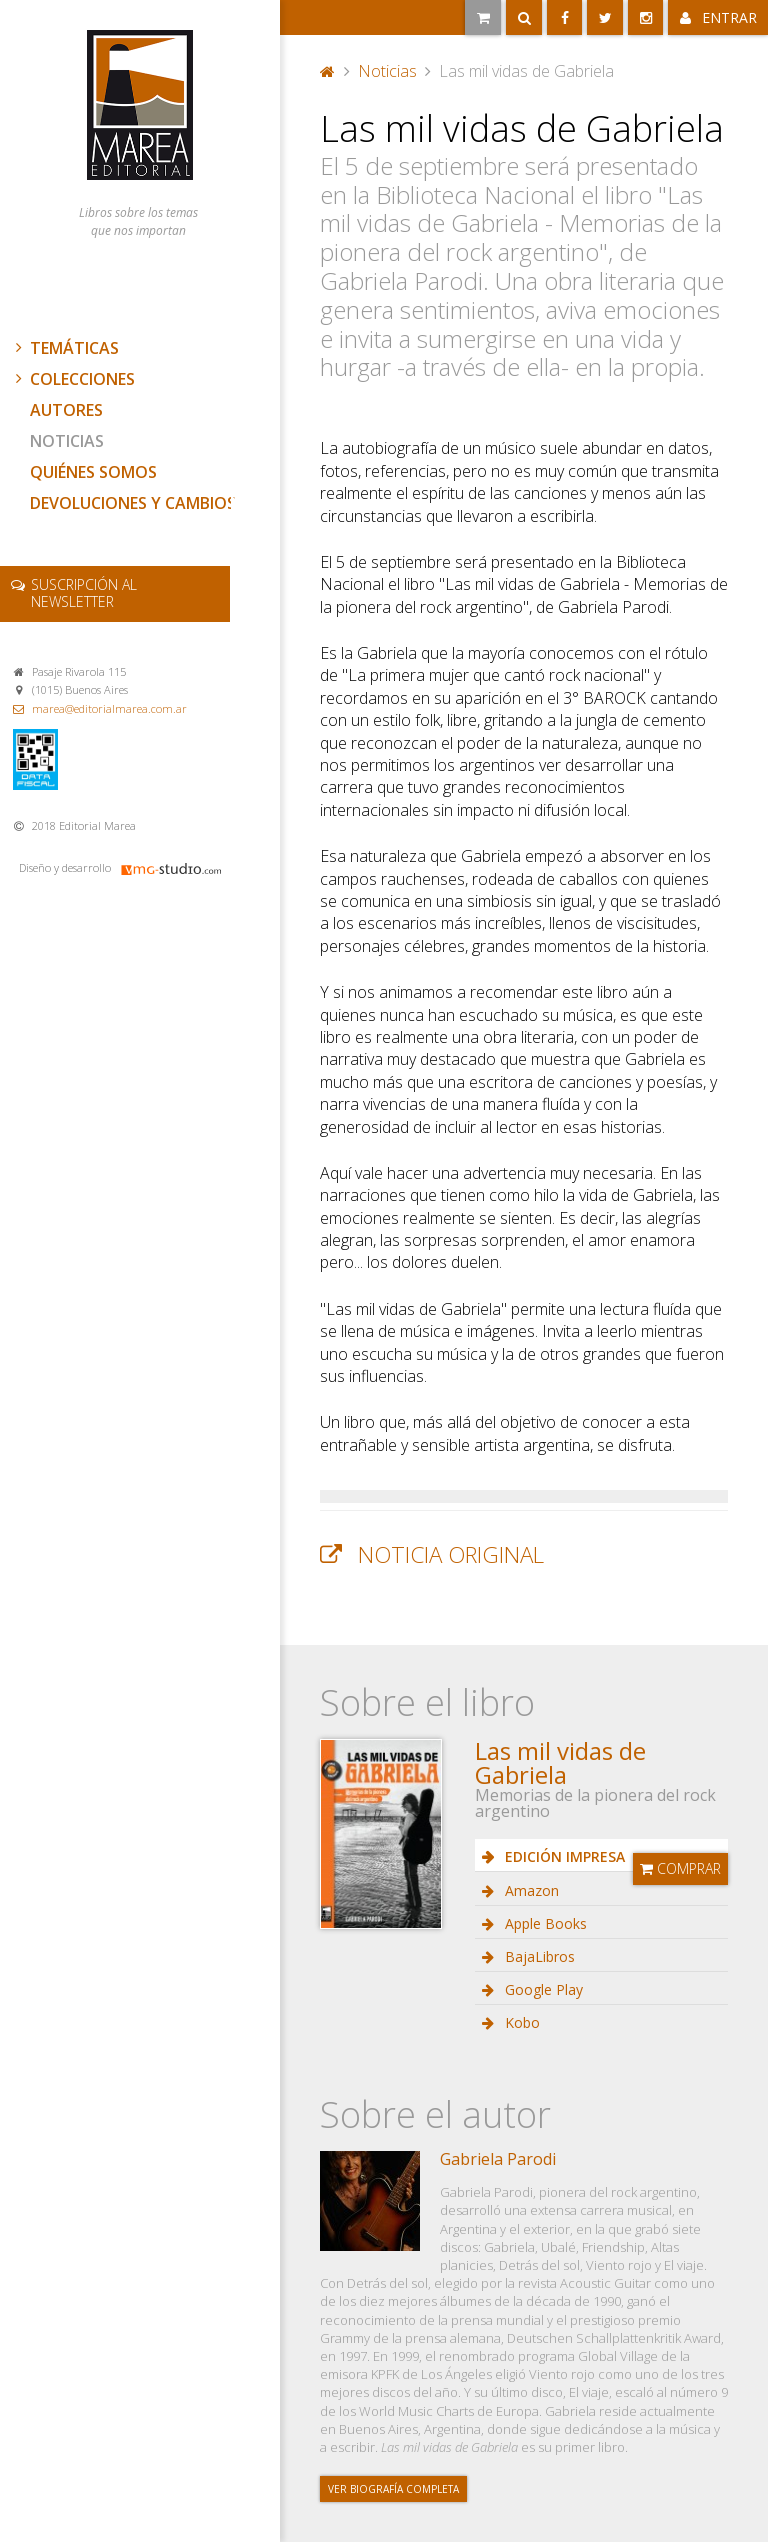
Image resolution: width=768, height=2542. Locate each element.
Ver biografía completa (393, 2489)
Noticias (67, 441)
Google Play (542, 1989)
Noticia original (451, 1554)
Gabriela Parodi (498, 2159)
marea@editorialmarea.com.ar (109, 708)
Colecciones (73, 379)
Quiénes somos (93, 472)
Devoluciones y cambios (133, 503)
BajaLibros (538, 1956)
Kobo (520, 2022)
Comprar (680, 1868)
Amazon (530, 1890)
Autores (66, 410)
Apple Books (544, 1923)
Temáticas (65, 348)
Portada (328, 71)
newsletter (84, 593)
